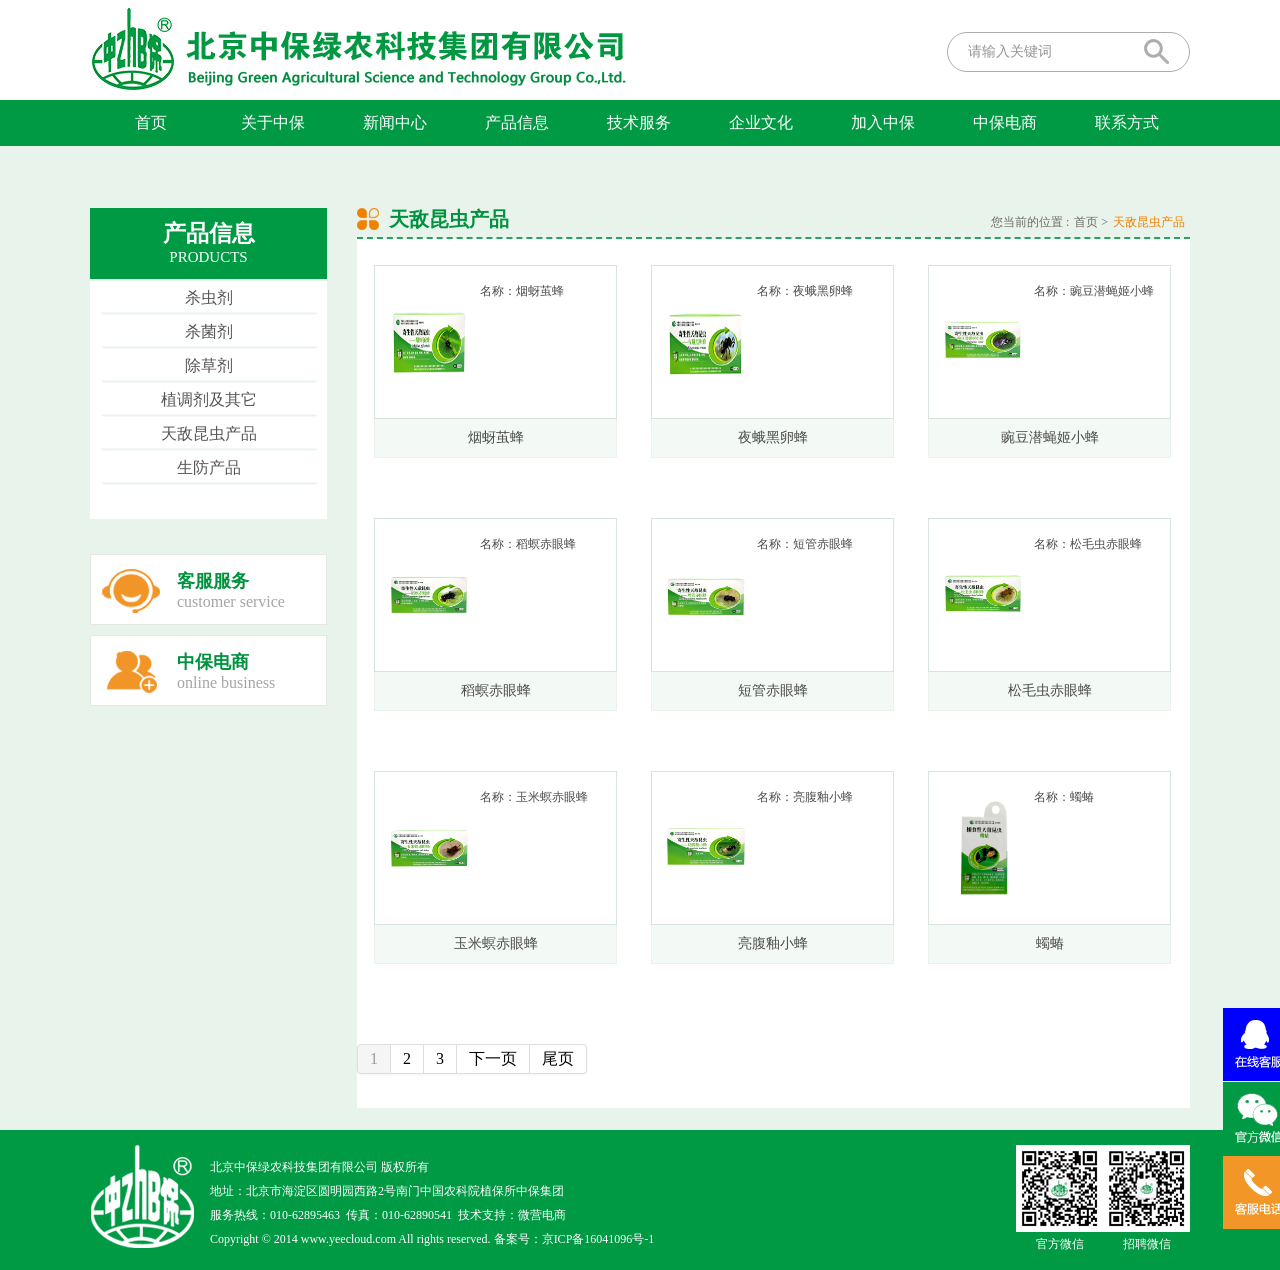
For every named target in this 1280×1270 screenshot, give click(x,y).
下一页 (493, 1058)
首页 (151, 122)
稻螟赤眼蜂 (496, 690)
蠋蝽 (1050, 943)
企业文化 (761, 122)
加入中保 (883, 122)
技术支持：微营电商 (512, 1215)
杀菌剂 (209, 331)
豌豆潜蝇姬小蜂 (1050, 437)
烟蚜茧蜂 (496, 437)
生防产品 (209, 467)
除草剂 (209, 365)
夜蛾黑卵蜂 (773, 437)
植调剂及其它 (209, 399)
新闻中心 (395, 122)
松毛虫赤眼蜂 (1050, 690)
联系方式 (1127, 122)
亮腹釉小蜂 (773, 943)
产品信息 (517, 122)
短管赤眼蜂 (773, 690)
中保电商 (1005, 122)
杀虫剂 (209, 297)
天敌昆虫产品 (209, 433)
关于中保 (273, 122)
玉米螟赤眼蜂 (496, 943)
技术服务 (639, 122)
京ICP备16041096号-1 (598, 1239)
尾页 (558, 1058)
